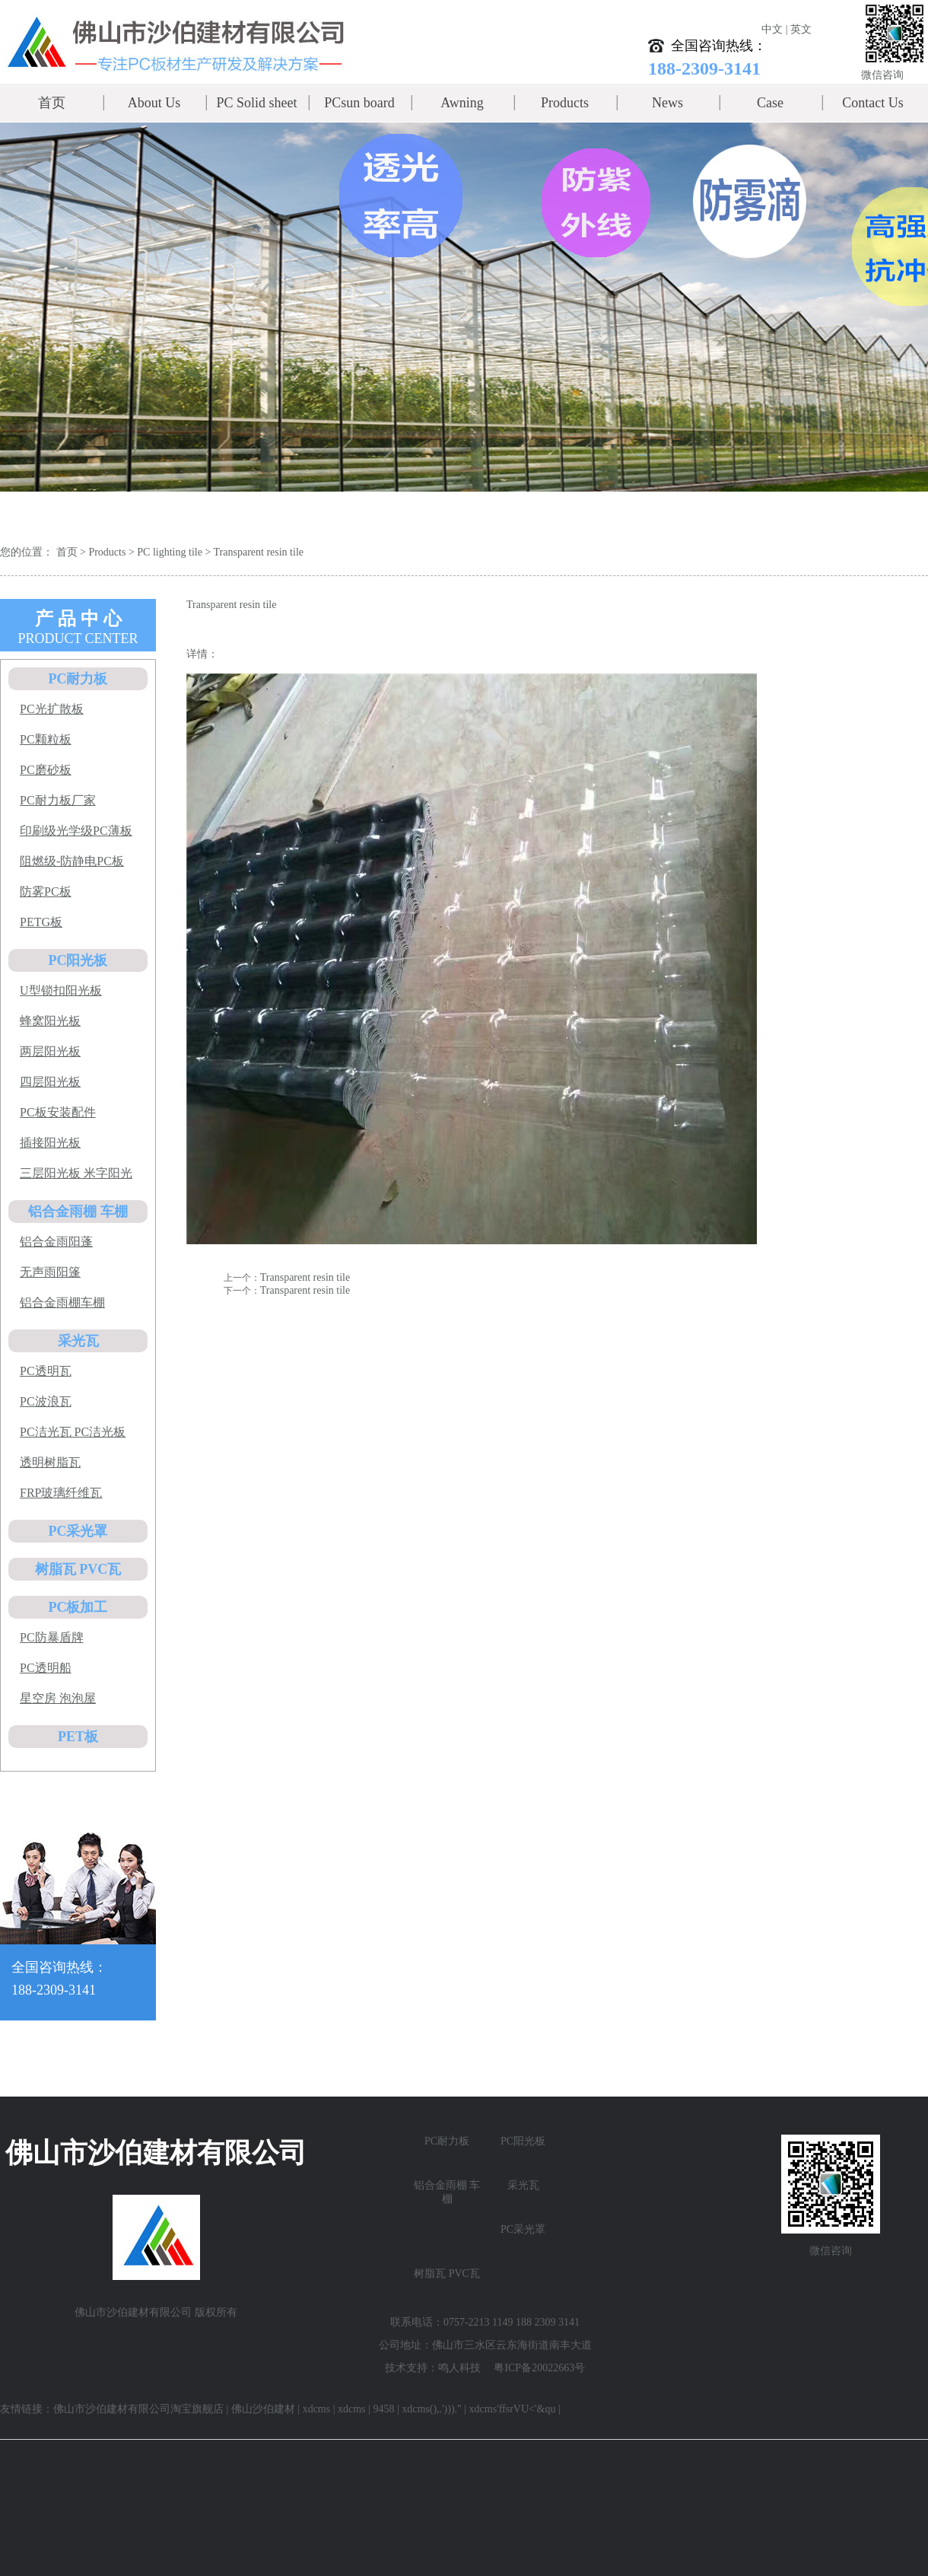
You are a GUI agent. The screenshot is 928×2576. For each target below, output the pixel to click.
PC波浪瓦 (46, 1401)
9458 (383, 2409)
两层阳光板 (50, 1051)
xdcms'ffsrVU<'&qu (512, 2409)
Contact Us (873, 102)
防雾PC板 (46, 891)
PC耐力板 (78, 678)
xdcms (317, 2409)
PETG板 (41, 921)
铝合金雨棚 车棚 (78, 1211)
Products (565, 102)
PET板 (78, 1736)
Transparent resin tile (259, 552)
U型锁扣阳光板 (61, 990)
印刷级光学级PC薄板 (76, 830)
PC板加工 (78, 1607)
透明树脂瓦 (50, 1462)
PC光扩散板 (52, 708)
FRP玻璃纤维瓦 (61, 1492)
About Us (154, 102)
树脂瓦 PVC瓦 (78, 1569)
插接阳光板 (50, 1142)
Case (770, 102)
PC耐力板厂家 (58, 800)
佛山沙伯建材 (263, 2409)
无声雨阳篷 (50, 1272)
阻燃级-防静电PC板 (72, 861)
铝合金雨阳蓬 (56, 1241)
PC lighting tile (169, 552)
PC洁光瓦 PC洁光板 (73, 1431)
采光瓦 (78, 1340)
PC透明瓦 (46, 1370)
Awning (461, 102)
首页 (51, 102)
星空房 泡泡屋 (58, 1698)
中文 (772, 29)
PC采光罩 (78, 1531)
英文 (801, 29)
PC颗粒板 (46, 739)
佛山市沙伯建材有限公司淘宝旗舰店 (138, 2409)
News (667, 102)
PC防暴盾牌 (52, 1637)
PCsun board (359, 102)
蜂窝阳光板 (50, 1020)
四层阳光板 (50, 1081)
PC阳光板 (78, 960)
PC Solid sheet (256, 102)
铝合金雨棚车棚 (62, 1302)
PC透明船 (46, 1667)
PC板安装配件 (58, 1112)
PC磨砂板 (46, 769)
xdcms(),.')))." (432, 2409)
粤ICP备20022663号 (539, 2368)
